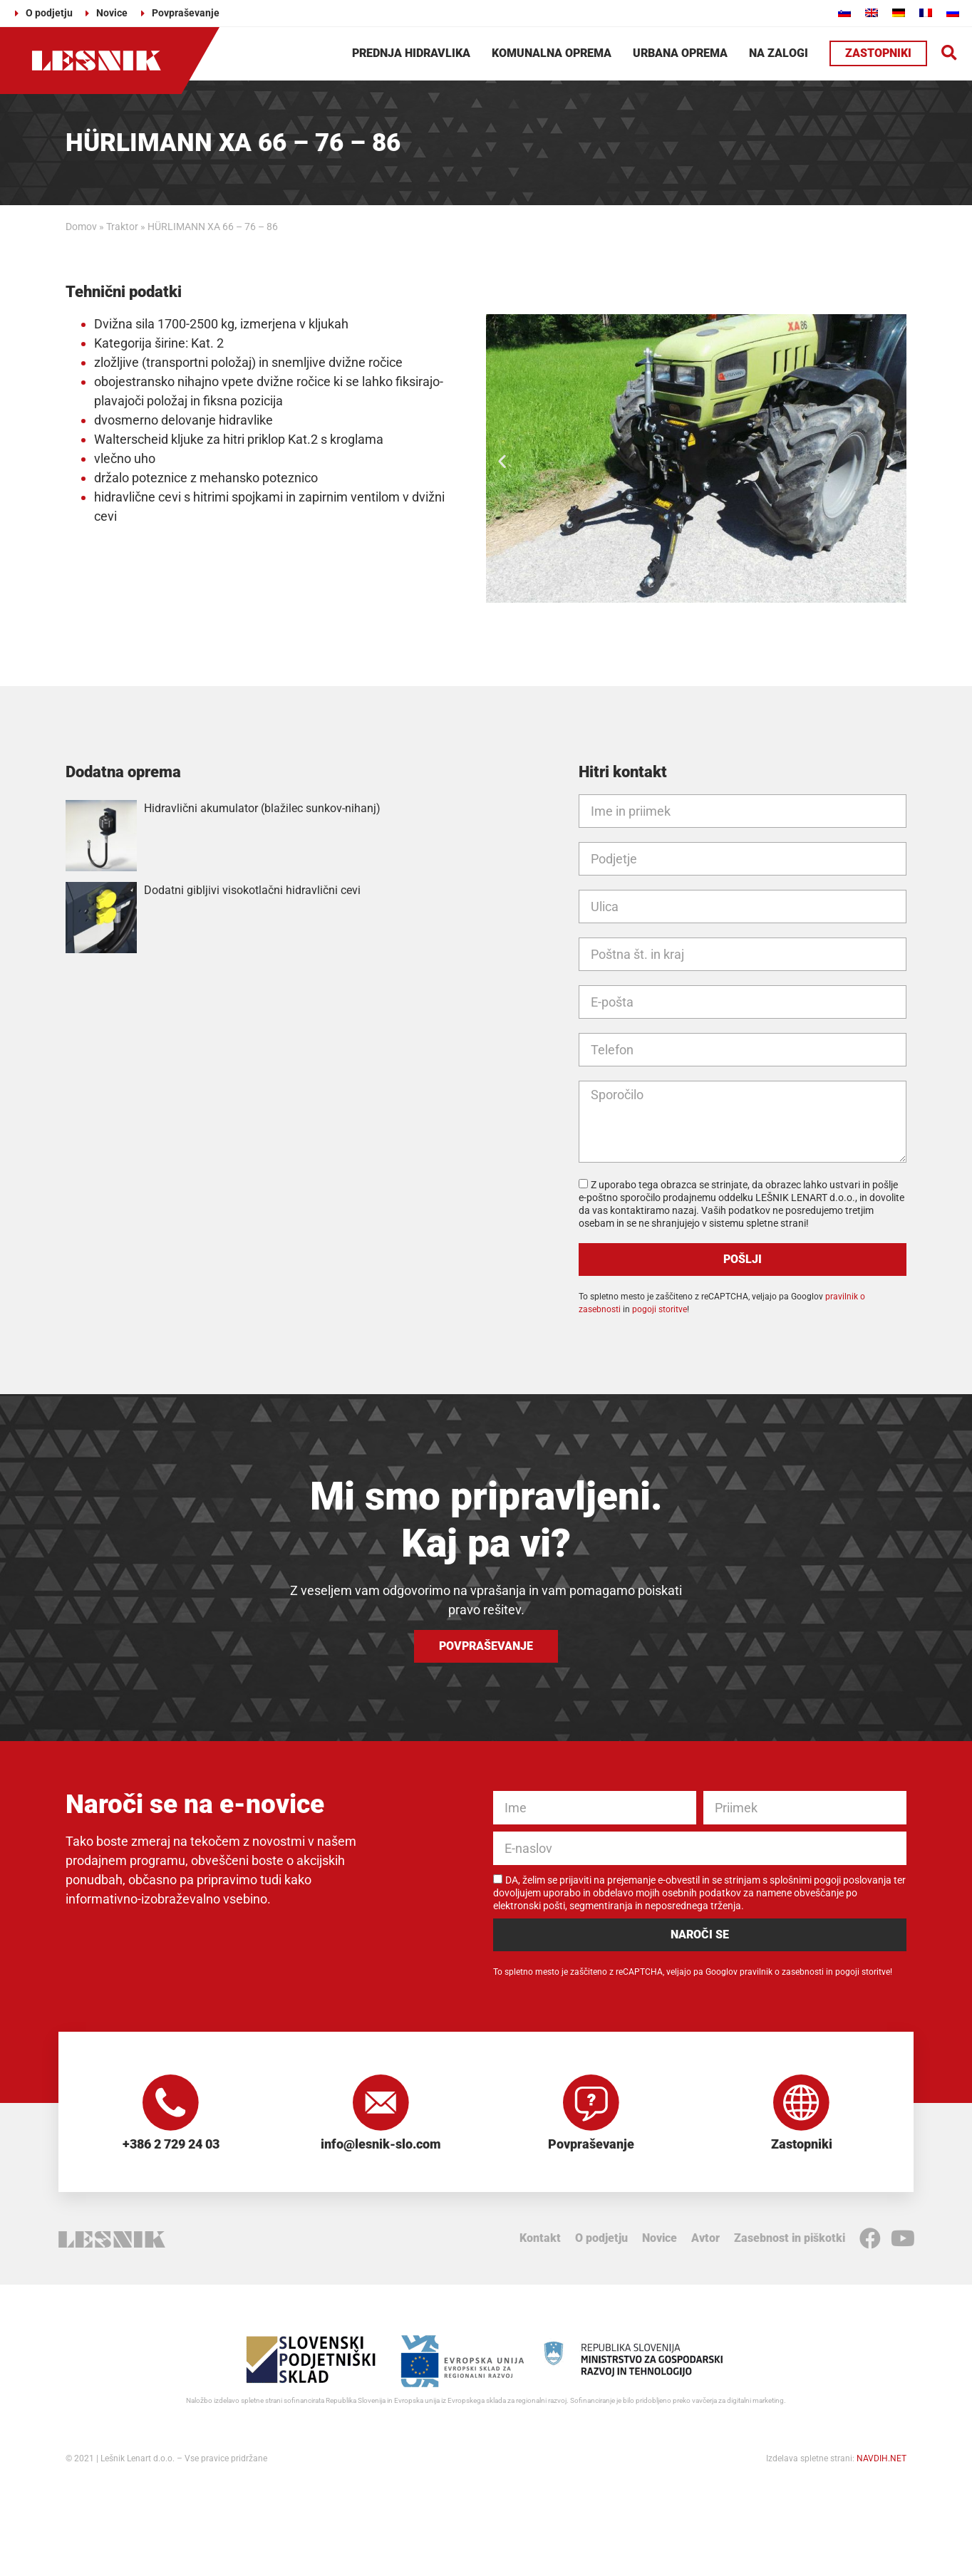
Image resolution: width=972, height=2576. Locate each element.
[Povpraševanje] (591, 2102)
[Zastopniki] (801, 2102)
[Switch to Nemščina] (898, 12)
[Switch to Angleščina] (871, 12)
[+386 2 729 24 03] (171, 2102)
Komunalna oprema (551, 53)
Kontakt (540, 2238)
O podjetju (601, 2238)
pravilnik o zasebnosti (782, 1972)
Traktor (122, 226)
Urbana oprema (680, 53)
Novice (659, 2238)
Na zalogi (778, 53)
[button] (949, 54)
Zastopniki (801, 2144)
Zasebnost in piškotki (789, 2238)
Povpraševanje (591, 2144)
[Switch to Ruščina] (952, 12)
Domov (81, 226)
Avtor (705, 2238)
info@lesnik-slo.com (381, 2144)
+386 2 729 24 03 (171, 2144)
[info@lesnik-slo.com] (381, 2102)
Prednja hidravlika (411, 53)
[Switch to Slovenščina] (844, 12)
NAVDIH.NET (881, 2459)
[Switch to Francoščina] (925, 12)
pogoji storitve (659, 1309)
